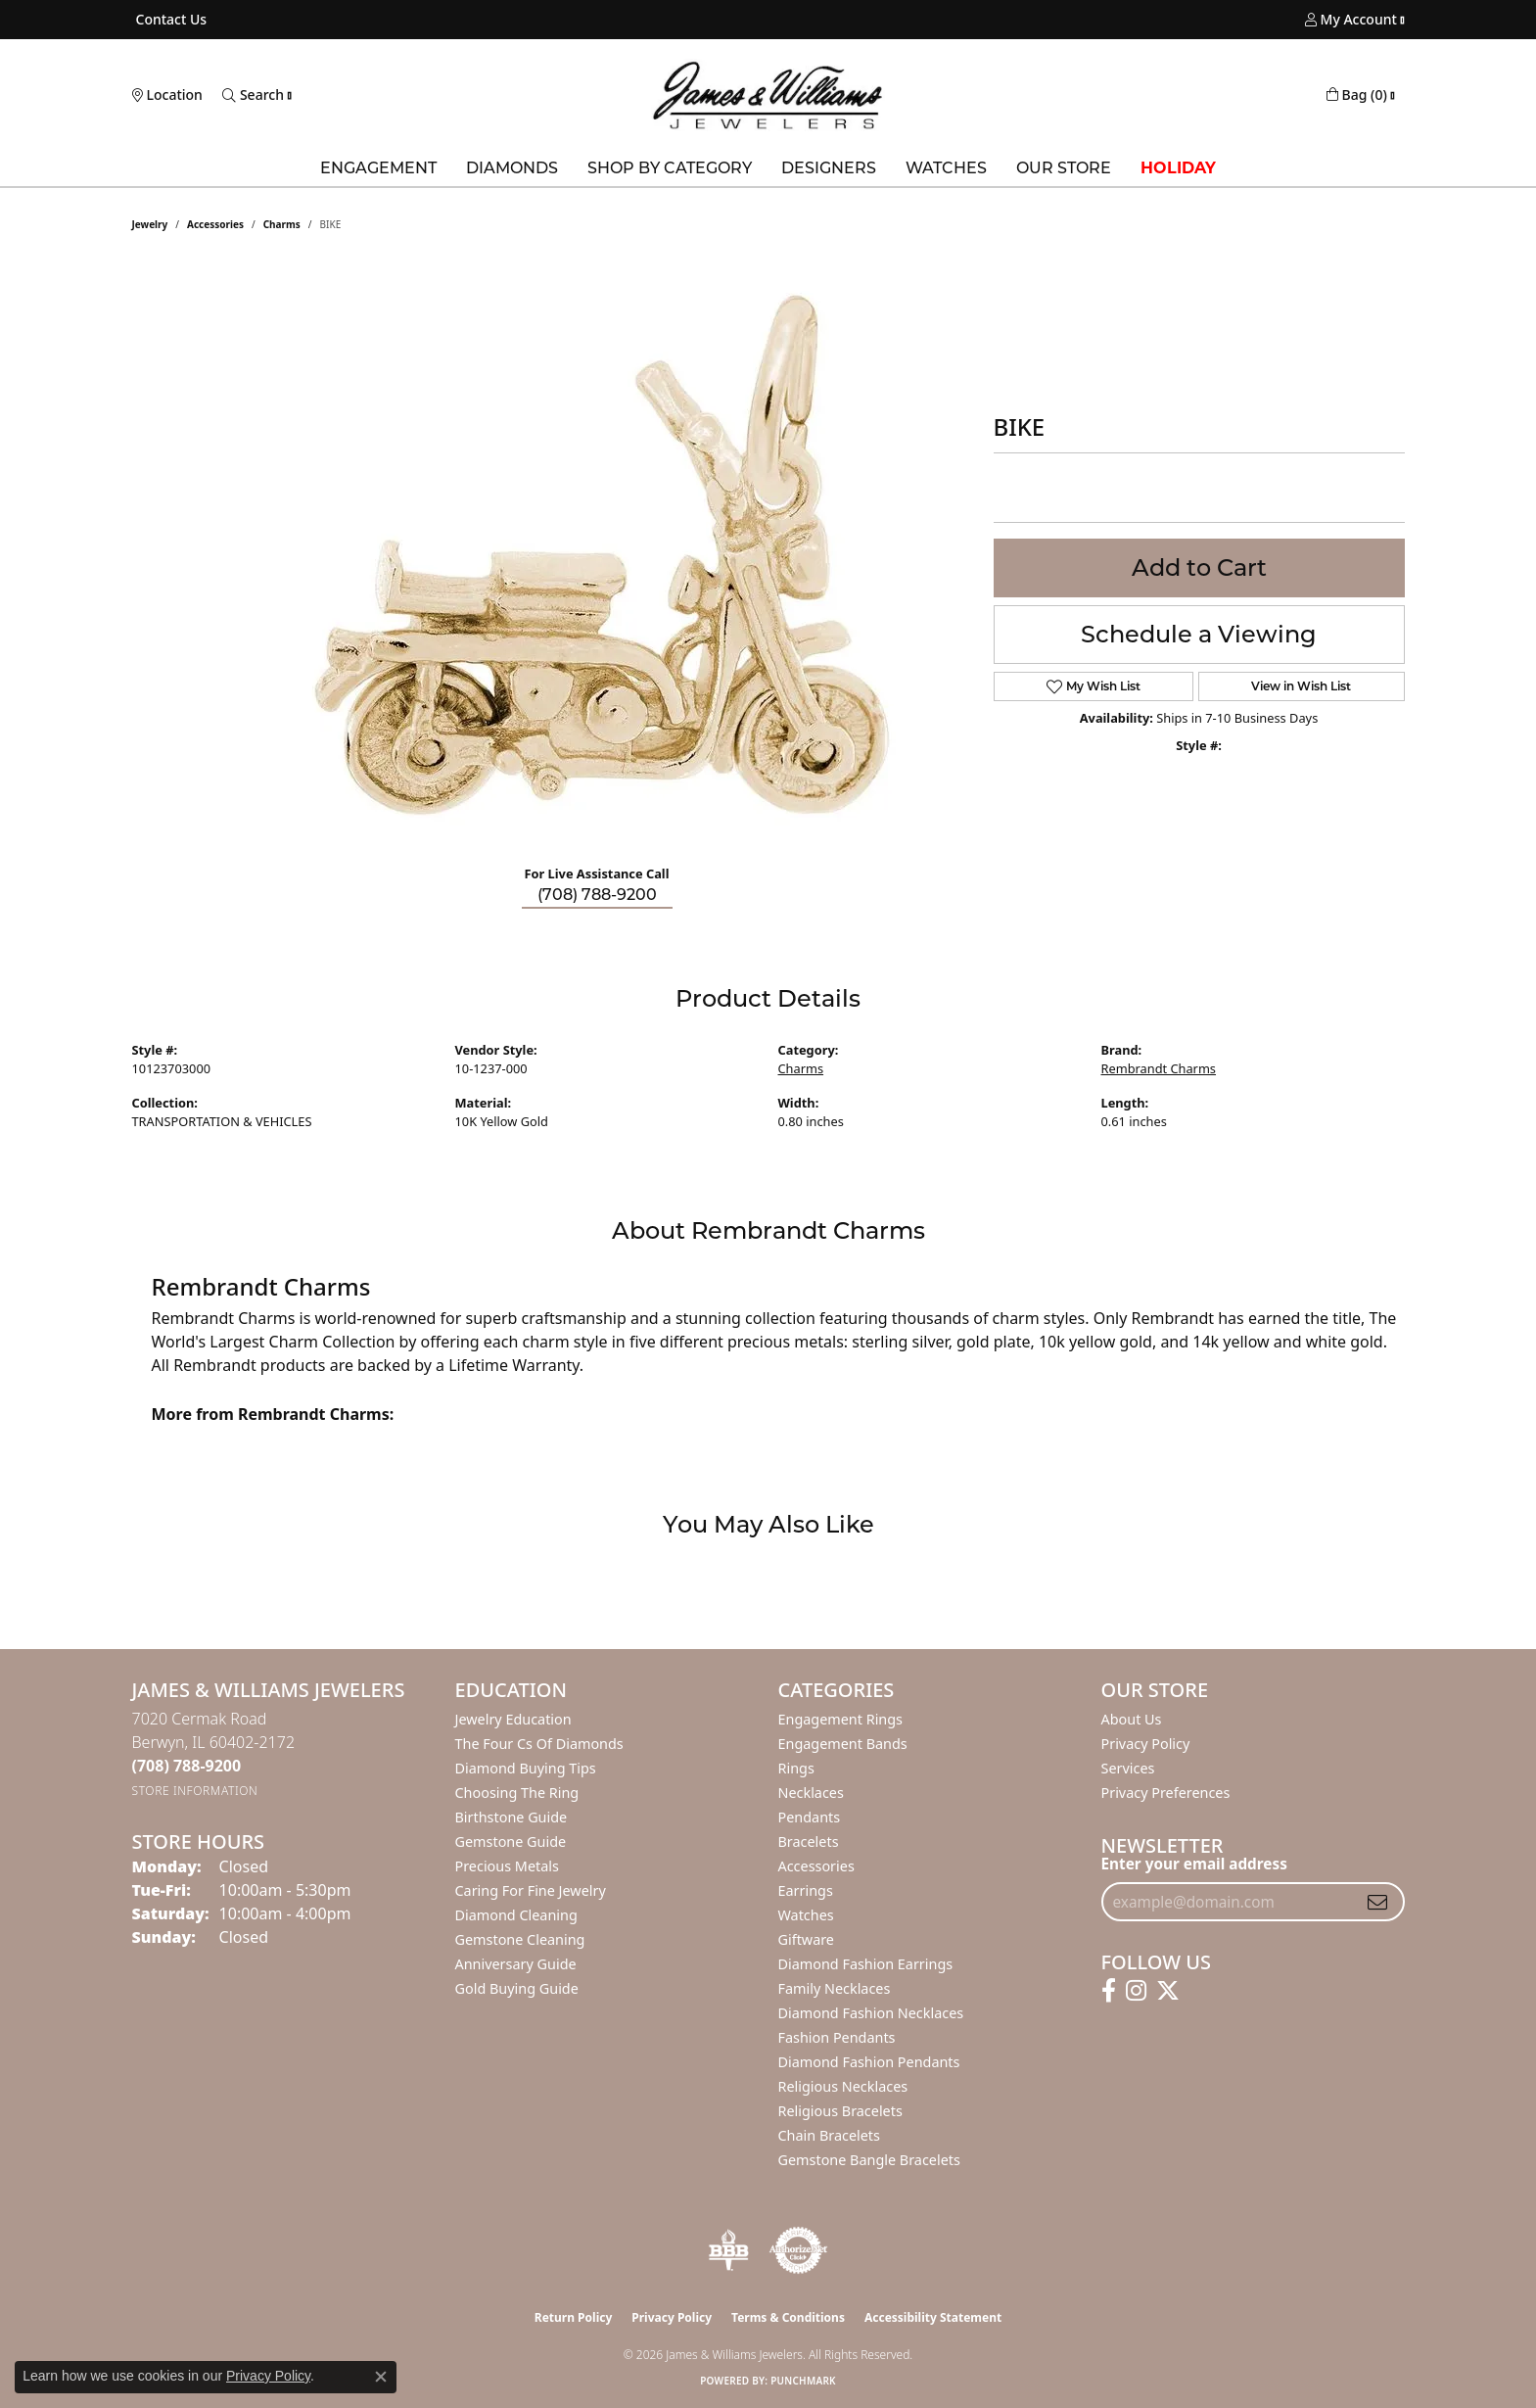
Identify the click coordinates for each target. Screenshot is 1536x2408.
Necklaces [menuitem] (811, 1792)
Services (1128, 1768)
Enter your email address (1194, 1863)
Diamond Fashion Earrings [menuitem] (866, 1964)
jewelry (150, 224)
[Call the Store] (187, 1765)
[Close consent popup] (381, 2377)
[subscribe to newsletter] (1377, 1901)
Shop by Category (669, 168)
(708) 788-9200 (597, 894)
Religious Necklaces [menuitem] (843, 2086)
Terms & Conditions (788, 2317)
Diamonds (512, 168)
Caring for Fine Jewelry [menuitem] (530, 1890)
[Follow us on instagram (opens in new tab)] (1136, 1991)
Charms (282, 224)
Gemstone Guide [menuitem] (511, 1841)
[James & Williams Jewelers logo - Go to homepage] (768, 95)
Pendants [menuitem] (809, 1817)
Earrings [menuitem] (805, 1890)
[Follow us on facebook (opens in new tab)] (1108, 1991)
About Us (1131, 1719)
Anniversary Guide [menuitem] (516, 1964)
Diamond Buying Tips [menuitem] (525, 1768)
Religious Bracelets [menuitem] (840, 2110)
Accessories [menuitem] (816, 1866)
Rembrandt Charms (1159, 1068)
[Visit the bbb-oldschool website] (728, 2250)
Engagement (378, 168)
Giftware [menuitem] (806, 1939)
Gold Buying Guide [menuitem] (517, 1988)
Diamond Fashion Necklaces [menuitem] (871, 2013)
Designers (828, 168)
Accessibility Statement (932, 2317)
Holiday (1178, 168)
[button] (1351, 19)
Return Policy (574, 2317)
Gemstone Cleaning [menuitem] (520, 1939)
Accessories (215, 224)
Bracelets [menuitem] (808, 1841)
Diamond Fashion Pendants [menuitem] (869, 2062)
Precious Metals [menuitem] (507, 1866)
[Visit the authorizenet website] (798, 2250)
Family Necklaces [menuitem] (834, 1988)
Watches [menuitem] (806, 1915)
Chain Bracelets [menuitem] (829, 2135)
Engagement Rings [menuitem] (841, 1719)
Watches (946, 168)
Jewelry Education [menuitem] (513, 1719)
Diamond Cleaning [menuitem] (516, 1915)
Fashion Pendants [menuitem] (837, 2037)
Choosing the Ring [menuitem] (517, 1792)
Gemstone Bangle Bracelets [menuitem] (869, 2159)
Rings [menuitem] (796, 1768)
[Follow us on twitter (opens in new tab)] (1168, 1991)
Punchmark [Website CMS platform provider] (803, 2380)
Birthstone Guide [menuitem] (511, 1817)
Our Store (1063, 168)
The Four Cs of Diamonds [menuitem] (539, 1743)
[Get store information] (195, 1790)
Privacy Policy (1145, 1743)
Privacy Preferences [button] (1166, 1792)
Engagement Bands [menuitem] (843, 1743)
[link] (170, 19)
